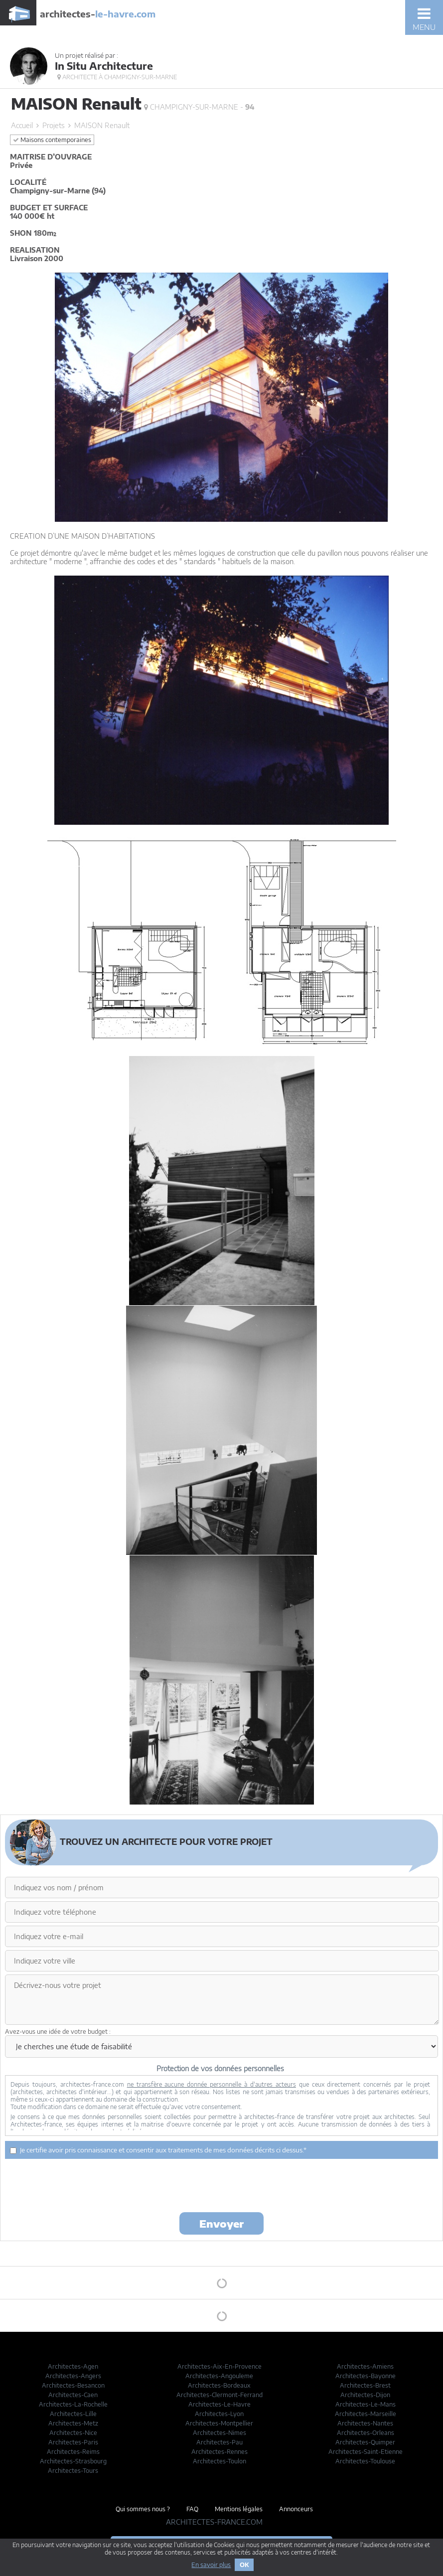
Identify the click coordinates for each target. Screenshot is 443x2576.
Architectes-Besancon (73, 2385)
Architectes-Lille (73, 2414)
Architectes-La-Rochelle (73, 2404)
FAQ (192, 2509)
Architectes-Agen (73, 2366)
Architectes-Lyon (219, 2414)
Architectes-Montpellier (219, 2423)
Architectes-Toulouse (365, 2461)
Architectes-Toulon (219, 2461)
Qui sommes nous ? (143, 2509)
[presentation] (221, 2184)
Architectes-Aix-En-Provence (219, 2366)
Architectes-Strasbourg (73, 2461)
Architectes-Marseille (365, 2414)
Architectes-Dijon (365, 2395)
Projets (53, 125)
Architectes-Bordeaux (219, 2385)
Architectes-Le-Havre (219, 2404)
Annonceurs (296, 2509)
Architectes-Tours (73, 2470)
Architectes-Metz (73, 2423)
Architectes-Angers (73, 2376)
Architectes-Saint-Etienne (365, 2451)
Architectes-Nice (73, 2432)
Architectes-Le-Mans (365, 2404)
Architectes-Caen (73, 2395)
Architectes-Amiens (365, 2366)
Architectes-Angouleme (219, 2376)
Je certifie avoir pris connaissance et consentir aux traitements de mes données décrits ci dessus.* (158, 2150)
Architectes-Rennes (219, 2451)
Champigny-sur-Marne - (199, 107)
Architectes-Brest (365, 2385)
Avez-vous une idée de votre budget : (58, 2031)
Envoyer (221, 2223)
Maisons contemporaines (52, 140)
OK (244, 2565)
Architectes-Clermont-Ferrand (219, 2395)
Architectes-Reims (73, 2451)
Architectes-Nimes (219, 2432)
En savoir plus (211, 2565)
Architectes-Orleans (365, 2432)
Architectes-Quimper (365, 2442)
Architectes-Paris (73, 2442)
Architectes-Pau (219, 2442)
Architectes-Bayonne (365, 2376)
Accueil (22, 125)
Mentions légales (239, 2509)
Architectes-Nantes (365, 2423)
